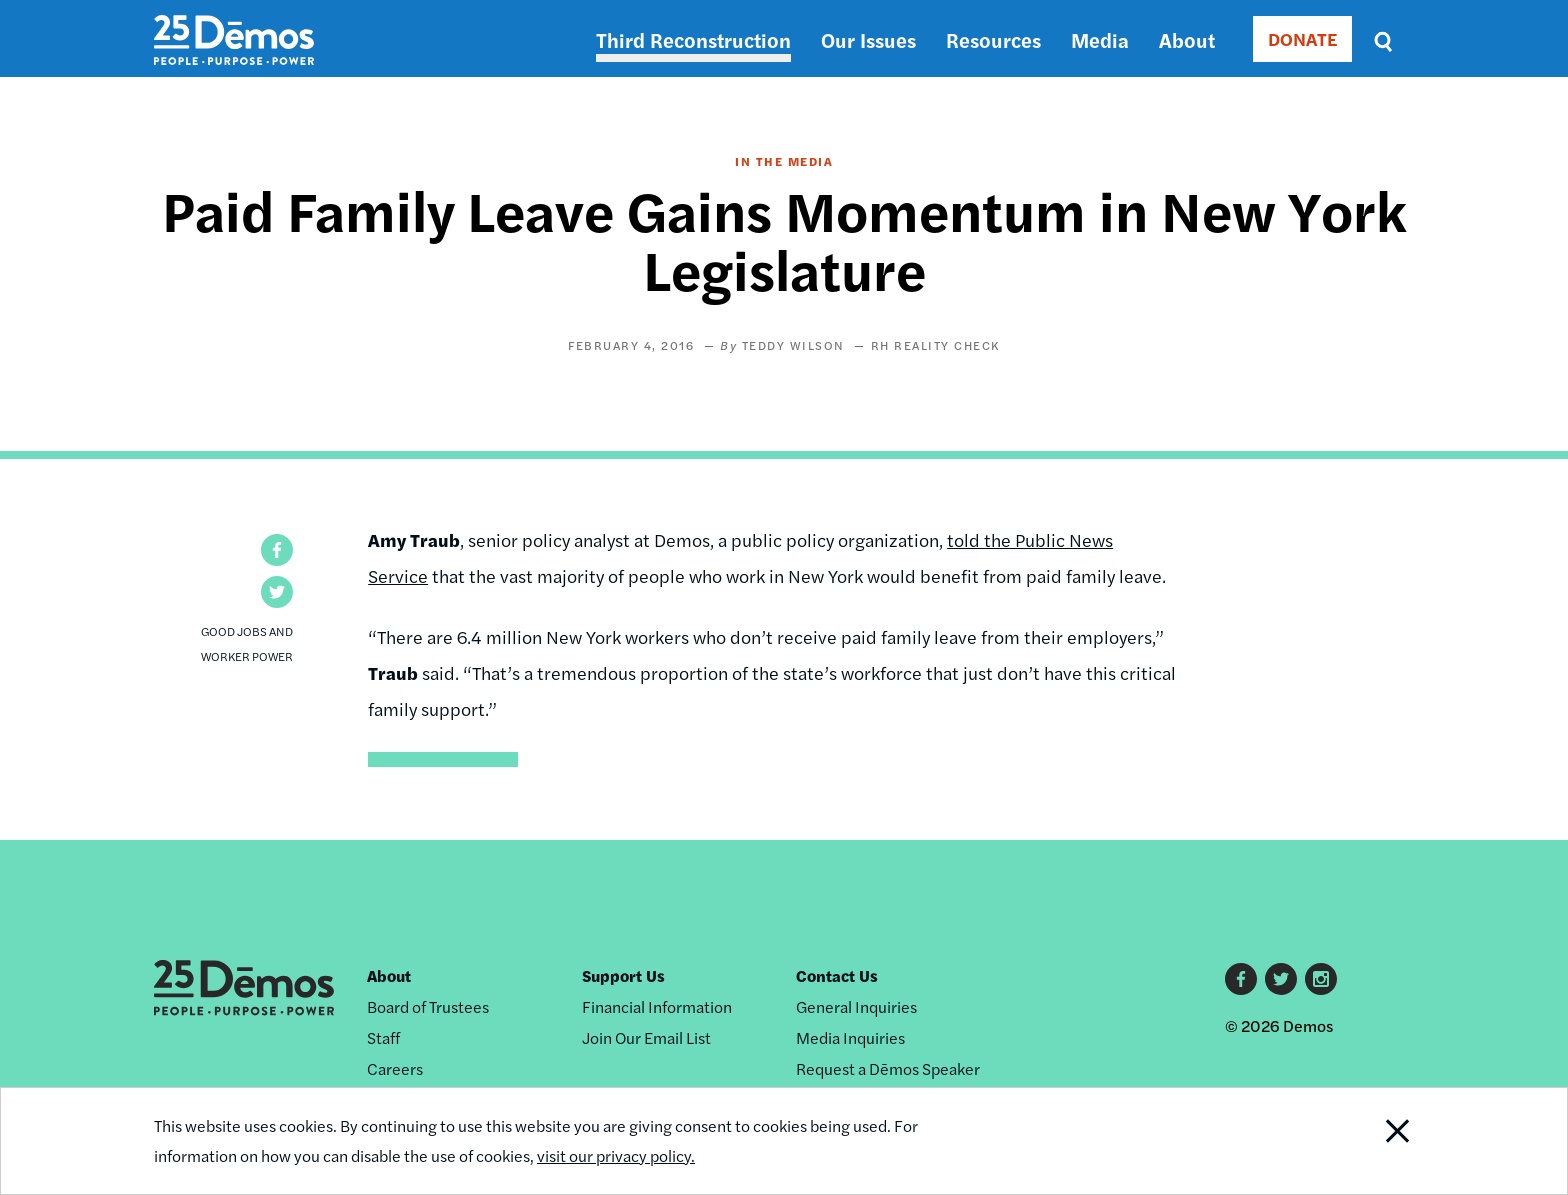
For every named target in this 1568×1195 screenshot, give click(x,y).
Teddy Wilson (793, 345)
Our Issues (868, 39)
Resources (993, 39)
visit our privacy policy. (616, 1155)
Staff (383, 1037)
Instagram (1321, 979)
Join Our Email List (646, 1037)
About (1187, 39)
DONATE (1302, 38)
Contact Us (837, 975)
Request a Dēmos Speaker (888, 1068)
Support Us (623, 975)
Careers (395, 1068)
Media (1100, 39)
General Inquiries (856, 1006)
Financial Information (657, 1006)
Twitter (1281, 979)
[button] (277, 550)
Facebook (1241, 979)
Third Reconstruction (693, 39)
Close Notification (1373, 1141)
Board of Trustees (428, 1006)
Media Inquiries (850, 1037)
